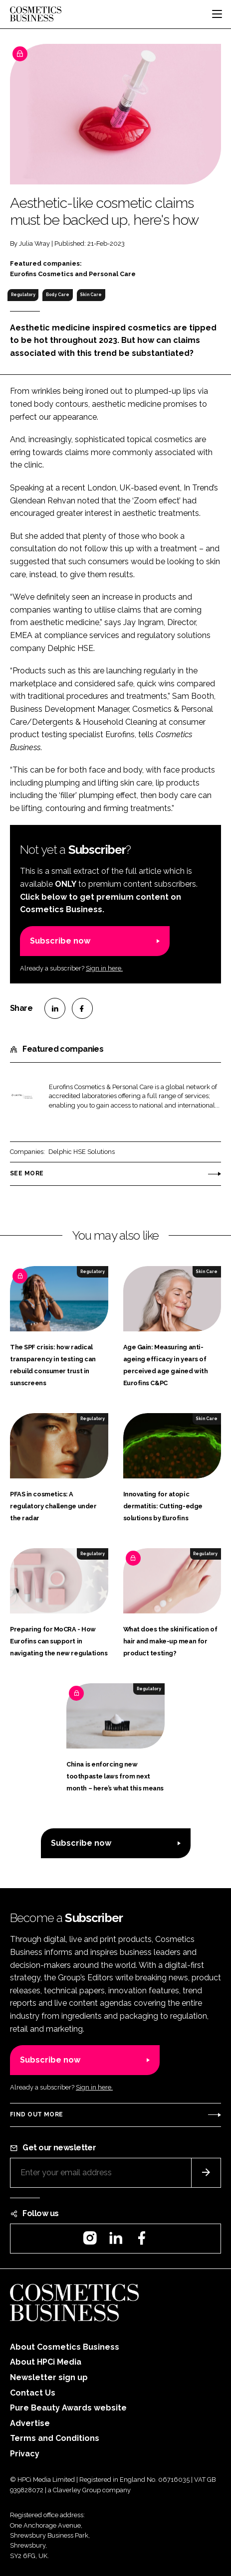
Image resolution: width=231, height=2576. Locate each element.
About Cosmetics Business (64, 2347)
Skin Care (91, 294)
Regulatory (23, 294)
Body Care (57, 294)
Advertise (30, 2423)
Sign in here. (104, 968)
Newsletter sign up (49, 2377)
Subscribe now (60, 941)
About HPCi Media (45, 2362)
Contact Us (32, 2393)
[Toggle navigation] (217, 13)
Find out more (36, 2114)
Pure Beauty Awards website (68, 2408)
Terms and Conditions (54, 2438)
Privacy (24, 2453)
